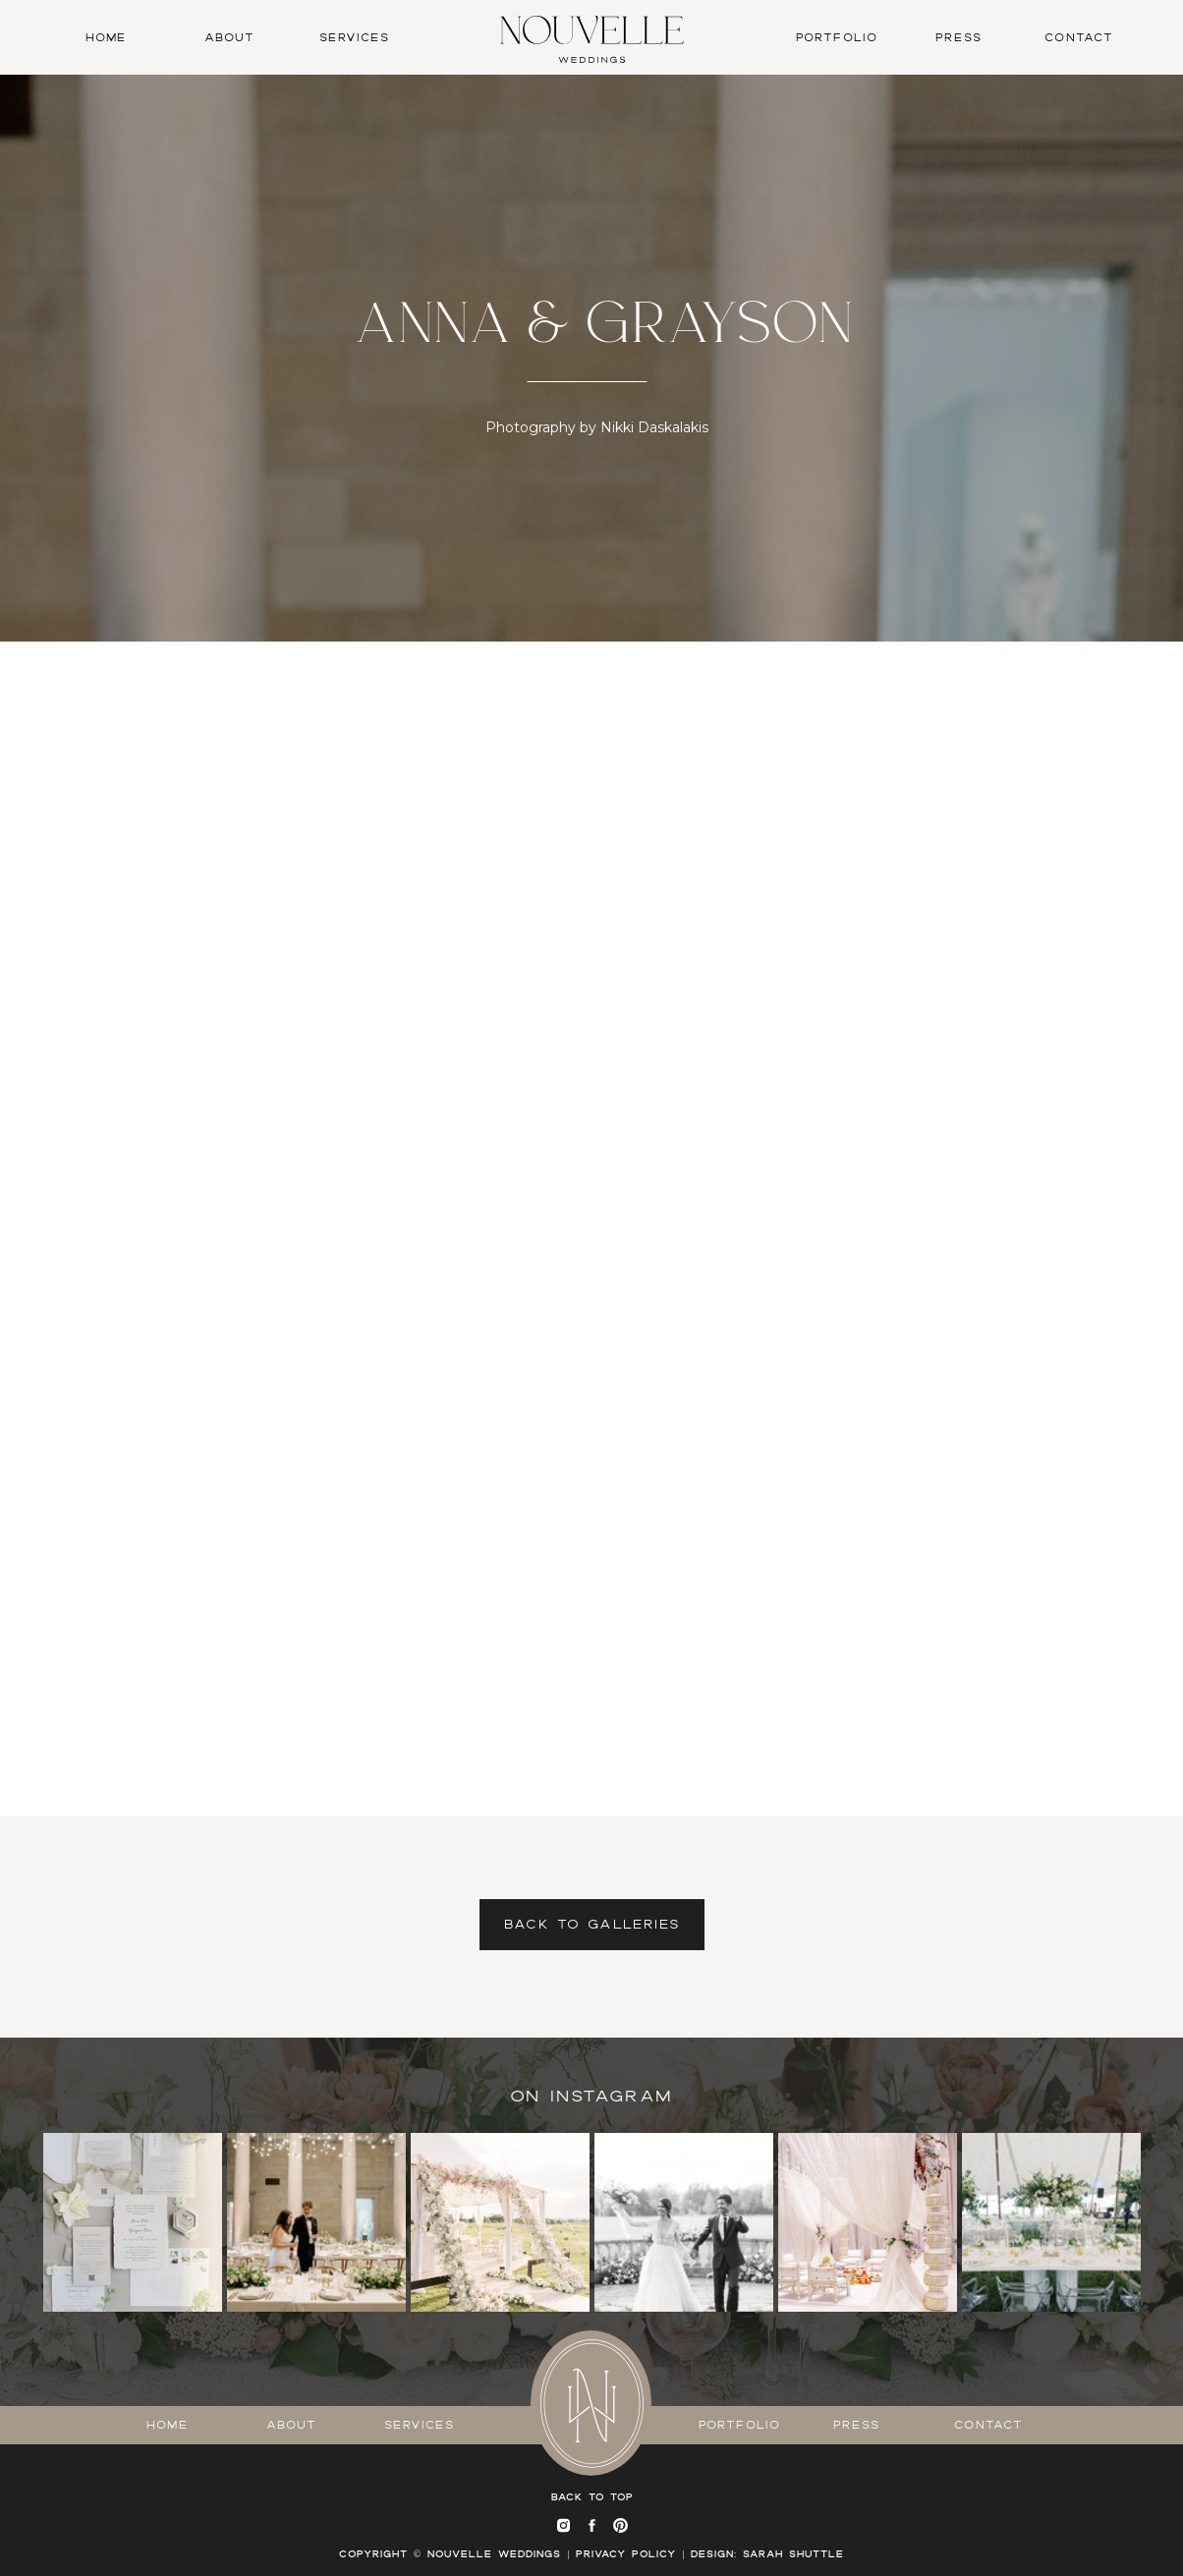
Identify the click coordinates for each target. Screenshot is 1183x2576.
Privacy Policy (626, 2554)
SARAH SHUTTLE (793, 2554)
